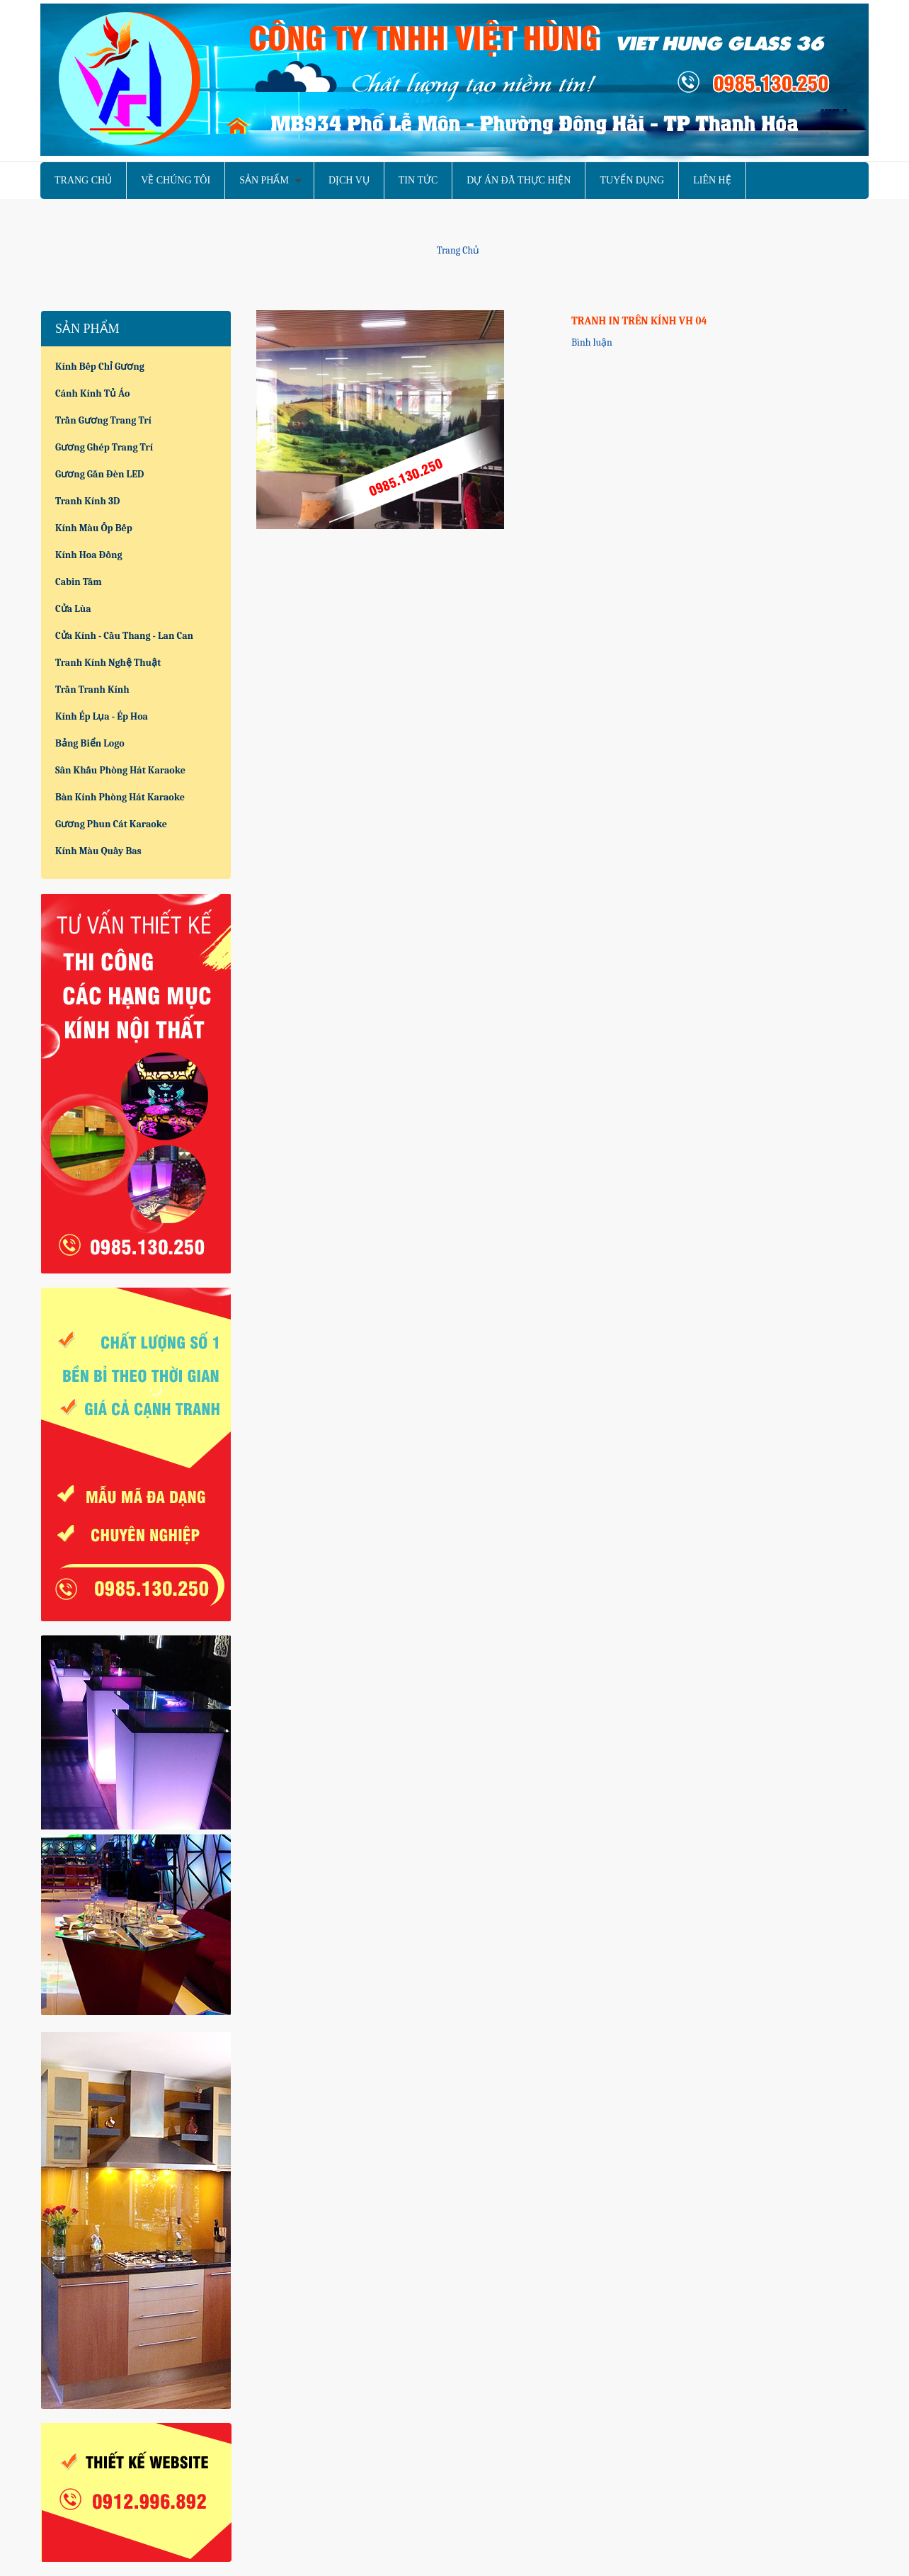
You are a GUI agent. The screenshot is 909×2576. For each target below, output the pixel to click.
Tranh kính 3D (87, 501)
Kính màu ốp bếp (93, 528)
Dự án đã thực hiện (519, 180)
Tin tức (418, 180)
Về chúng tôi (175, 180)
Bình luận (591, 342)
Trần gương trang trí (103, 420)
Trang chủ (83, 180)
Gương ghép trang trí (104, 447)
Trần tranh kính (92, 689)
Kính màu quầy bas (98, 851)
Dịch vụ (349, 180)
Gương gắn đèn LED (99, 474)
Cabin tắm (78, 582)
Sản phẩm (264, 180)
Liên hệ (712, 180)
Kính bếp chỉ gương (99, 367)
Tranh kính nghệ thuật (108, 663)
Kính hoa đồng (88, 555)
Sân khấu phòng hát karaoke (120, 770)
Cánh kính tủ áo (92, 393)
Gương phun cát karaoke (111, 824)
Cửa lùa (73, 609)
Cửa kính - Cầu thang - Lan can (124, 636)
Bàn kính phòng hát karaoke (120, 797)
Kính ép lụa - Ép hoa (101, 716)
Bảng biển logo (90, 743)
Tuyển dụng (632, 180)
